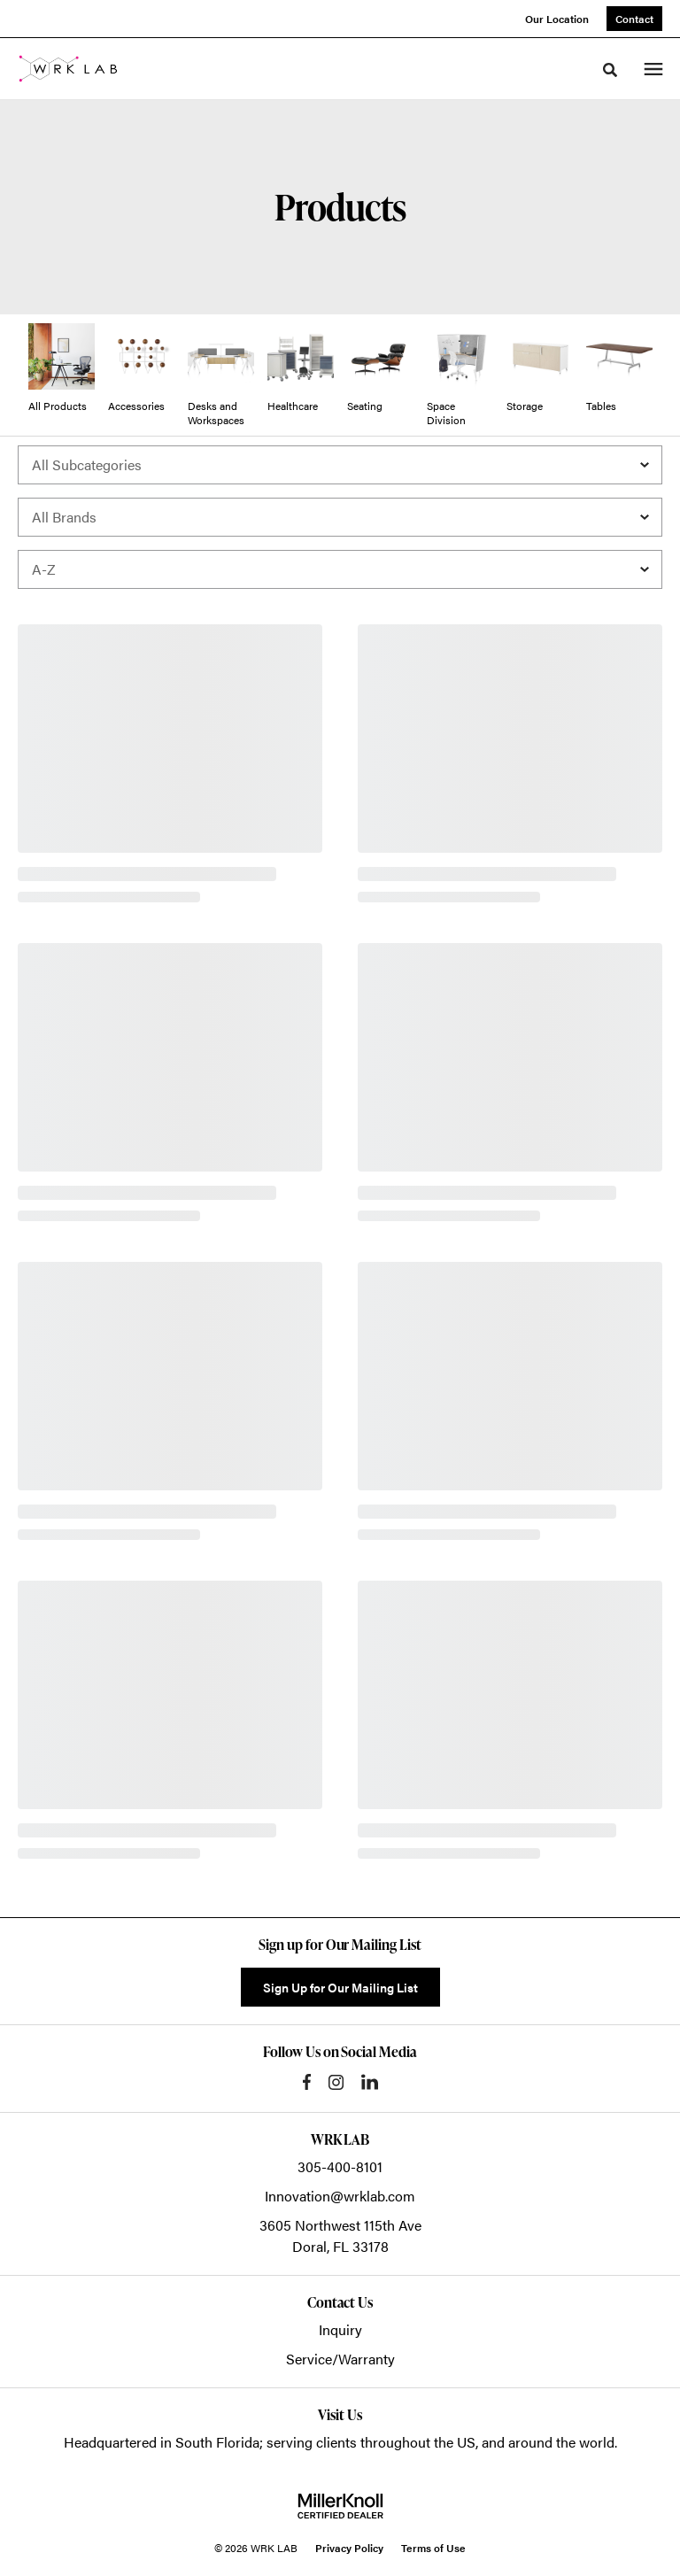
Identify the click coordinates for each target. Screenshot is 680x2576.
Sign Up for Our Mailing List (340, 1987)
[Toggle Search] (610, 70)
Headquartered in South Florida (161, 2442)
